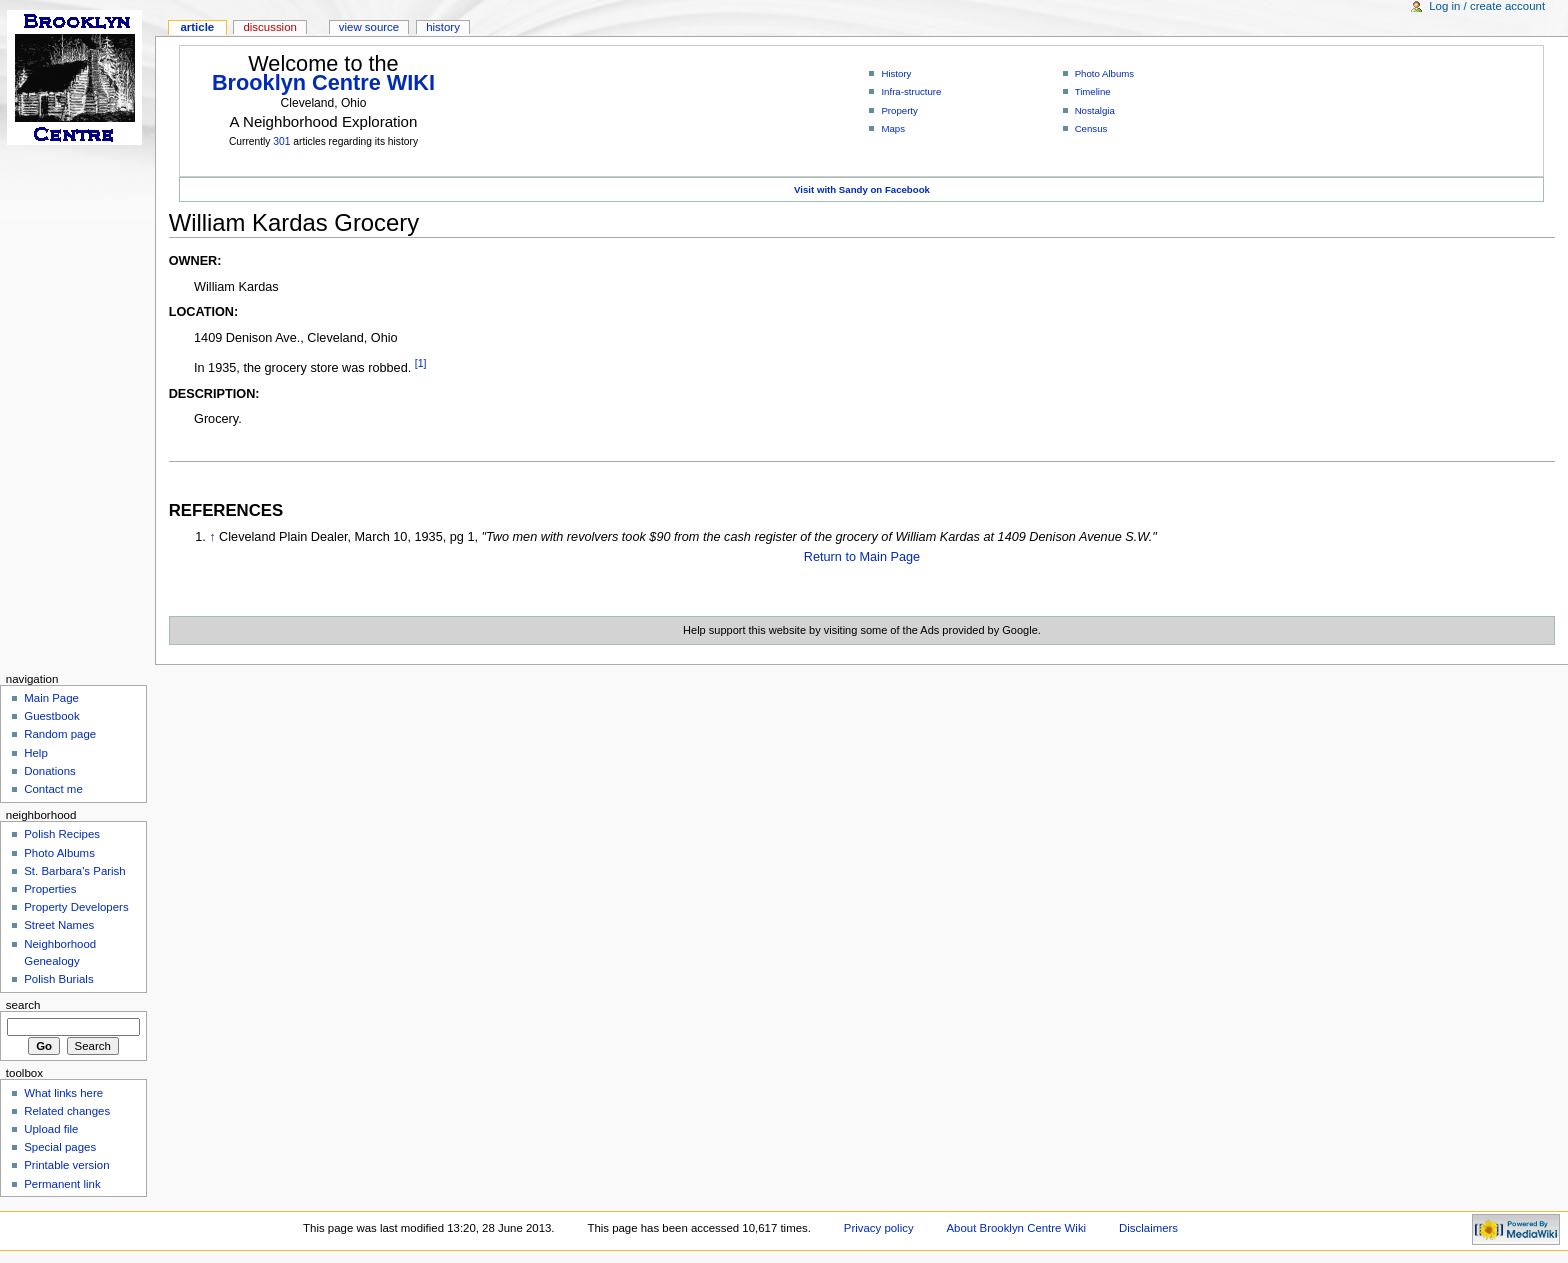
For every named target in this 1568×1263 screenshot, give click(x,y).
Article (197, 27)
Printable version (66, 1165)
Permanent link (62, 1184)
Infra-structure (911, 91)
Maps (893, 128)
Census (1091, 128)
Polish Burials (58, 979)
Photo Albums (1105, 73)
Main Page (51, 698)
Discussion (269, 27)
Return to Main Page (862, 557)
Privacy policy (879, 1228)
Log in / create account (1487, 6)
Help (36, 753)
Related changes (67, 1111)
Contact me (53, 789)
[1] (421, 363)
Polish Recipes (62, 834)
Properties (50, 889)
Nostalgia (1095, 110)
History (896, 73)
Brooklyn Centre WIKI (323, 82)
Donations (50, 771)
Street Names (59, 925)
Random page (60, 734)
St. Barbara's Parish (75, 871)
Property (899, 110)
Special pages (60, 1147)
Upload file (51, 1129)
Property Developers (76, 907)
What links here (63, 1093)
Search (23, 1005)
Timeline (1093, 91)
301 (281, 141)
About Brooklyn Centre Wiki (1017, 1228)
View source (369, 27)
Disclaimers (1148, 1228)
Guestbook (51, 716)
